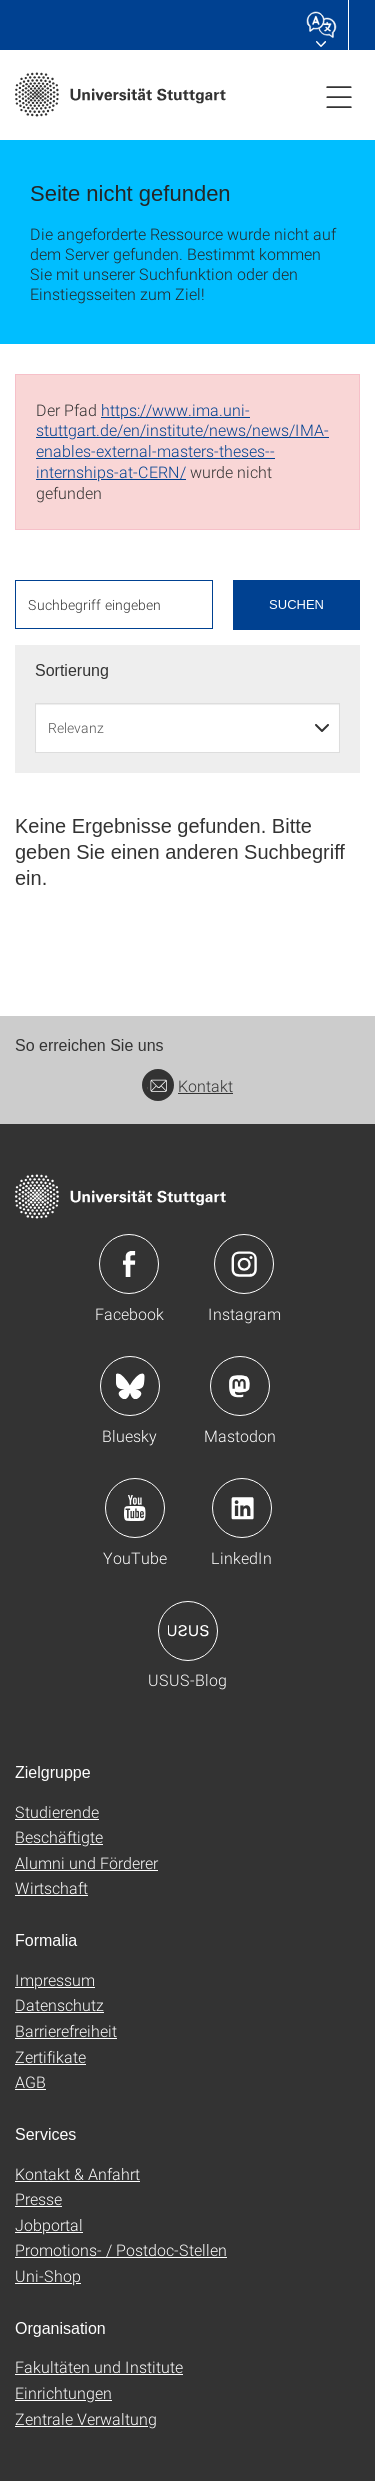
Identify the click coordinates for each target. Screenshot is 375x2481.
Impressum (55, 1979)
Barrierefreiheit (66, 2030)
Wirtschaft (51, 1887)
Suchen (296, 604)
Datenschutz (59, 2004)
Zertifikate (50, 2056)
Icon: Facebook (129, 1264)
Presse (38, 2198)
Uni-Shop (48, 2275)
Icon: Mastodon (240, 1386)
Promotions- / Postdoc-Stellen (121, 2249)
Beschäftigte (59, 1836)
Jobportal (49, 2224)
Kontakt (187, 1085)
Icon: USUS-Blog (188, 1631)
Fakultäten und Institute (99, 2366)
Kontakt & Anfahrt (77, 2173)
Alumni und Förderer (86, 1862)
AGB (30, 2081)
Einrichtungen (63, 2392)
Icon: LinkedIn (242, 1508)
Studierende (57, 1811)
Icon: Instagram (244, 1264)
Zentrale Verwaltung (86, 2418)
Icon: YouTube (135, 1508)
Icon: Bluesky (130, 1386)
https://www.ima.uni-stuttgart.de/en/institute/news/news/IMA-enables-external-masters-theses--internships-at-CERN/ (182, 440)
